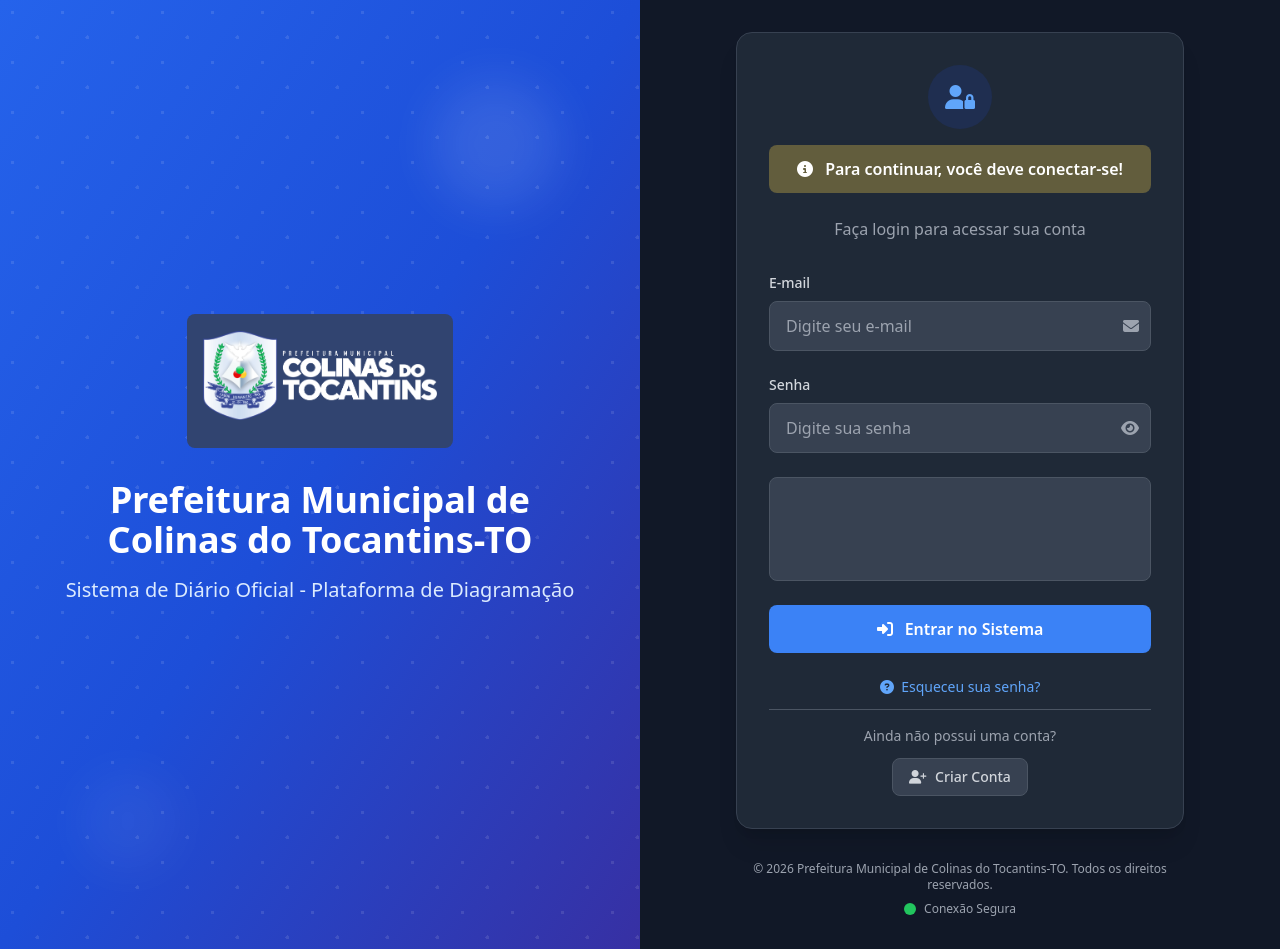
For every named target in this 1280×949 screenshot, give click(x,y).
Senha (789, 384)
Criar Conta (960, 776)
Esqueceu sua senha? (960, 686)
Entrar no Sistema (960, 629)
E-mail (789, 282)
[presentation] (960, 529)
